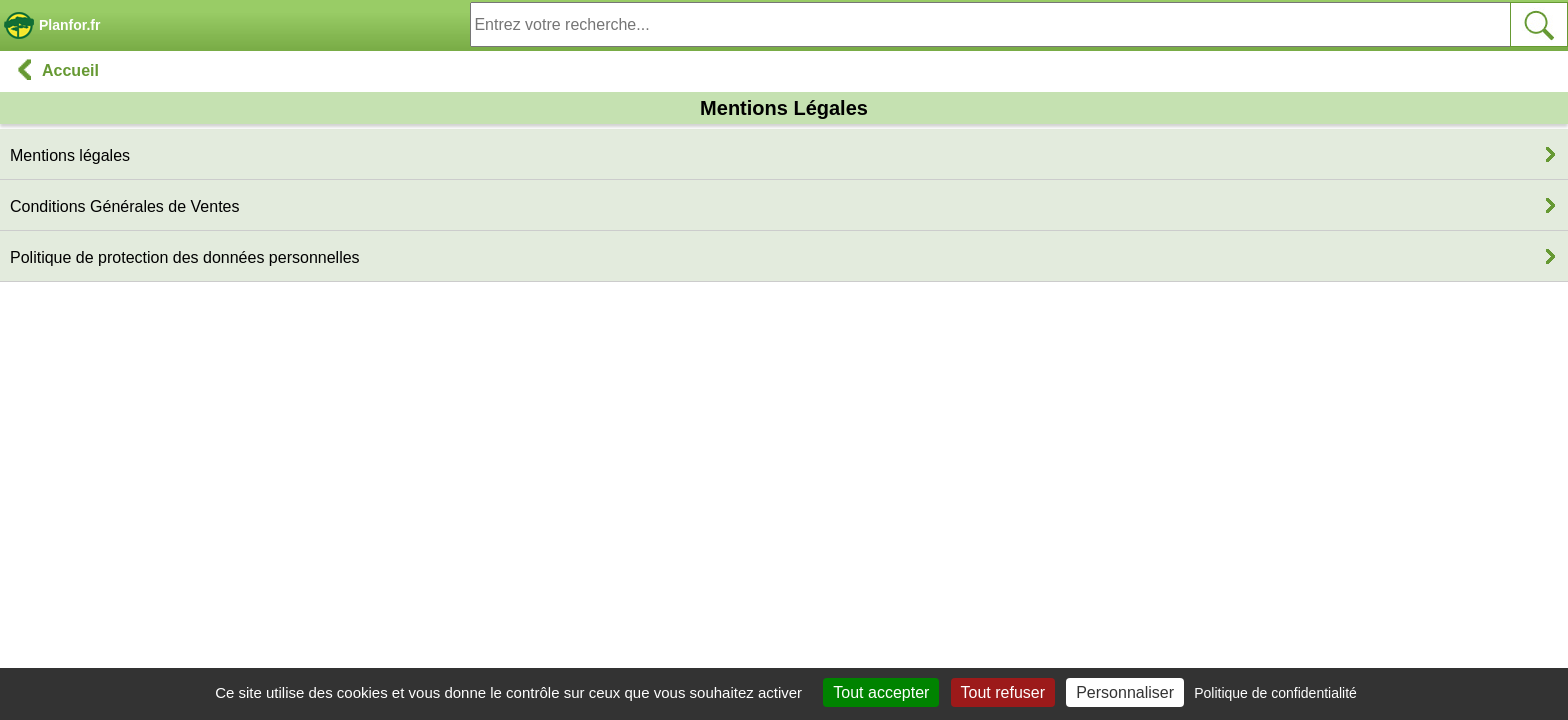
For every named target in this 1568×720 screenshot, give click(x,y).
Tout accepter (881, 692)
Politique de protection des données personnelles (185, 257)
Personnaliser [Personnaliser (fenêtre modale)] (1125, 692)
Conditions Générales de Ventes (124, 206)
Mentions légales (70, 155)
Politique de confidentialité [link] (1275, 693)
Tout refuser (1003, 692)
